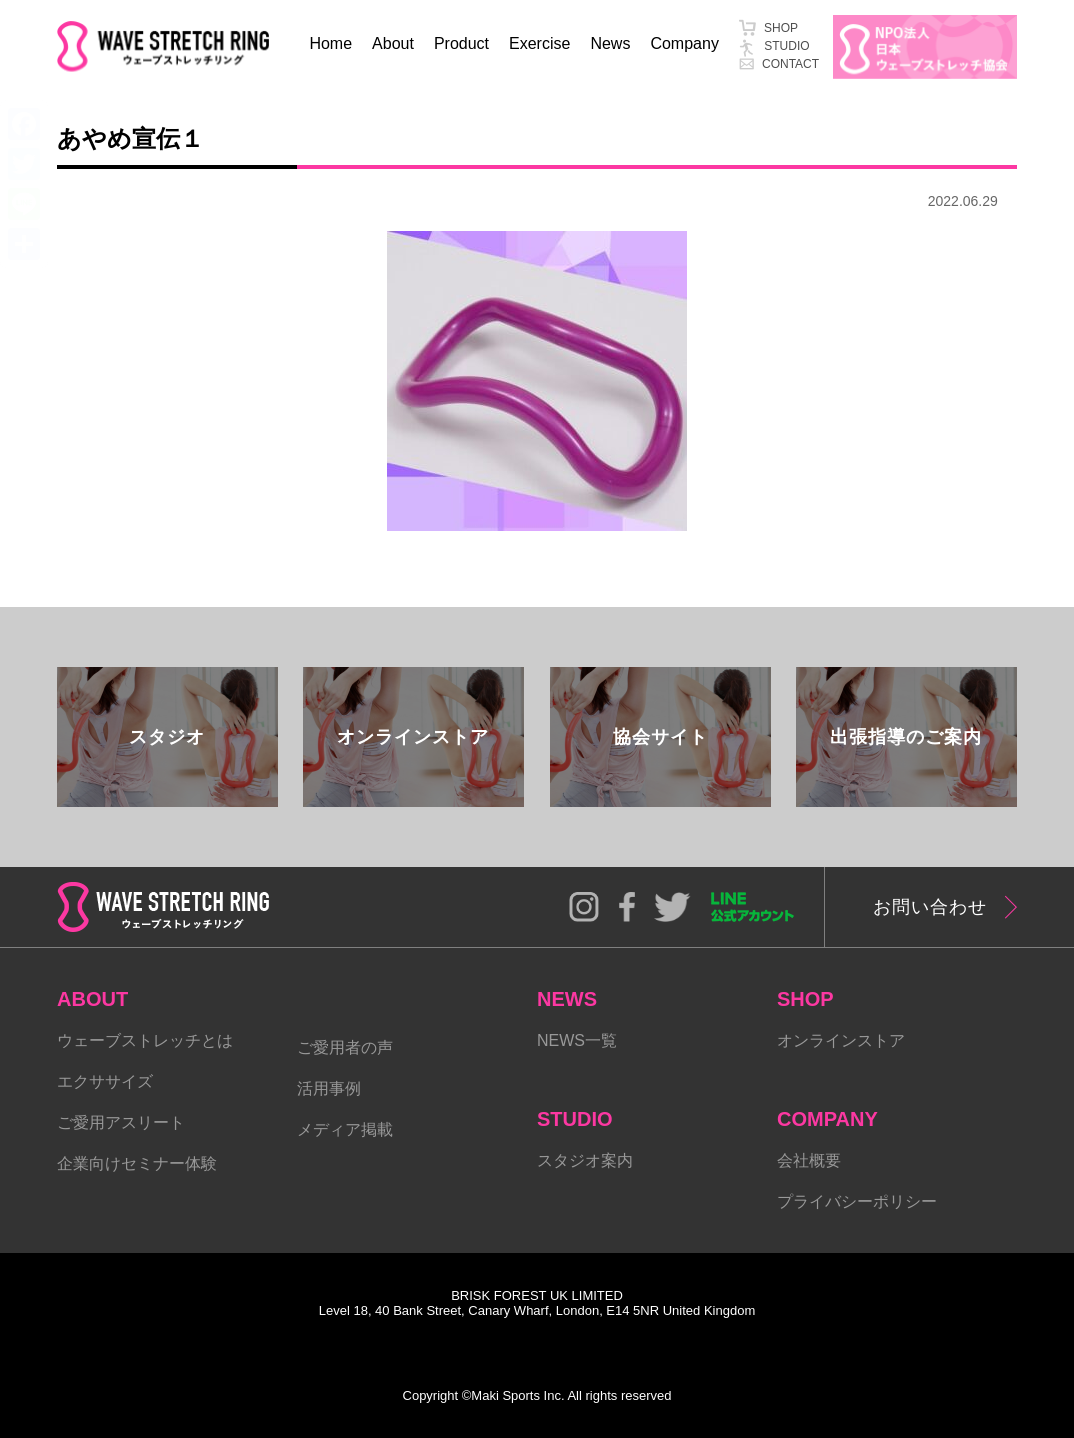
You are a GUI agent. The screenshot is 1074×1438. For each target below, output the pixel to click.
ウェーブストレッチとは (145, 1040)
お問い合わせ (930, 907)
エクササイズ (105, 1081)
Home (330, 43)
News (610, 43)
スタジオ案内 (585, 1160)
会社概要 (809, 1160)
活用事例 (329, 1088)
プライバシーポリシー (857, 1201)
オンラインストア (841, 1040)
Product (461, 43)
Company (684, 43)
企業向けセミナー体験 (137, 1163)
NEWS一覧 (577, 1040)
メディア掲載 (345, 1129)
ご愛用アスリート (121, 1122)
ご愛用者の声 (345, 1047)
